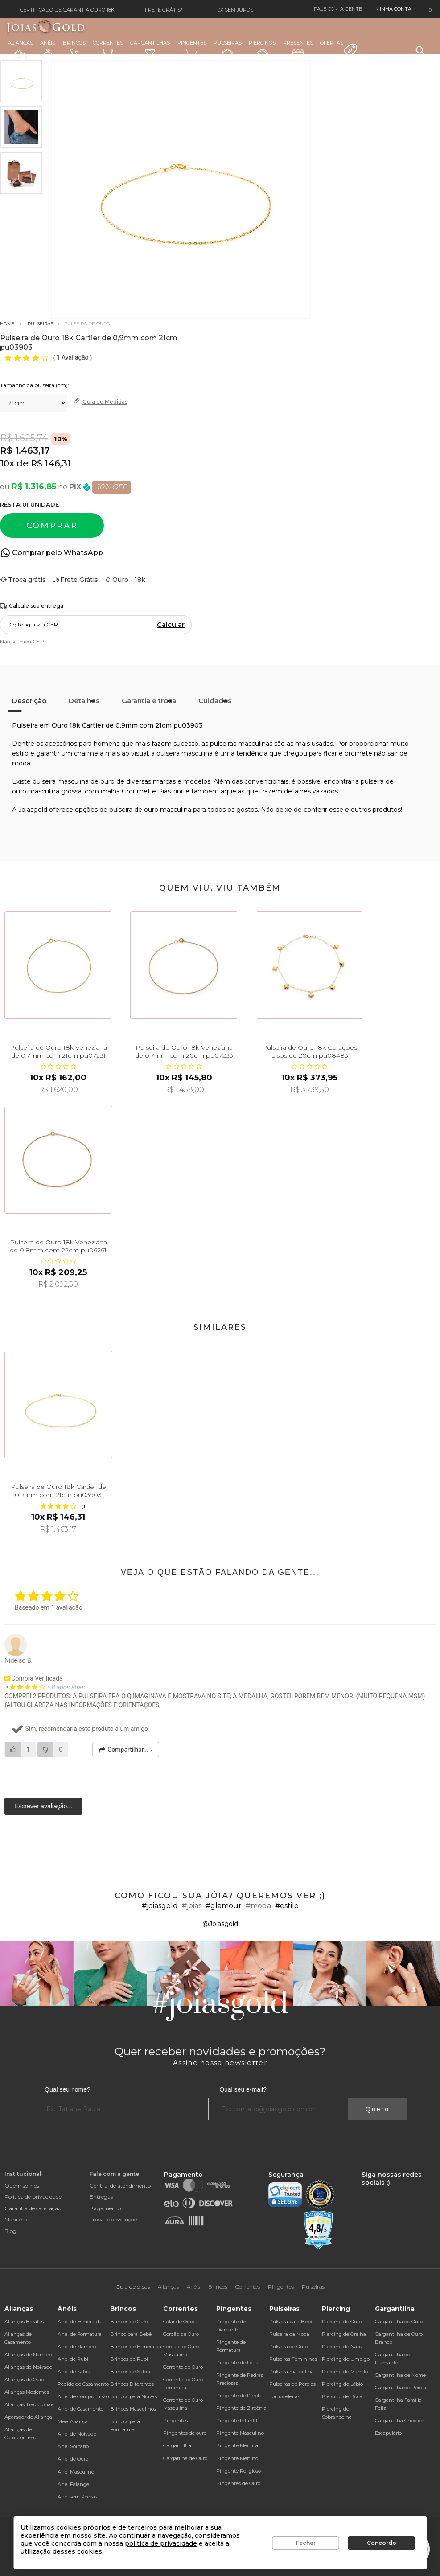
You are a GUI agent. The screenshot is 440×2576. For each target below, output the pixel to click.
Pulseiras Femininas (293, 2359)
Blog (10, 2231)
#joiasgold (160, 1905)
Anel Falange (73, 2484)
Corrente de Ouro (183, 2367)
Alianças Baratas (24, 2321)
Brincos (74, 51)
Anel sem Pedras (77, 2497)
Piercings (262, 51)
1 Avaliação (73, 357)
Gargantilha (177, 2445)
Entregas (101, 2196)
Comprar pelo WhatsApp (57, 552)
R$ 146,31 (51, 463)
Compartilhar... (126, 1749)
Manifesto (16, 2219)
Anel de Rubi (73, 2359)
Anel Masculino (76, 2472)
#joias (191, 1905)
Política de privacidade (33, 2196)
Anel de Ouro (73, 2459)
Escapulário (388, 2433)
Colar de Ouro (178, 2321)
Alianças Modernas (26, 2392)
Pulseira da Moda (289, 2334)
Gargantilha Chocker (399, 2420)
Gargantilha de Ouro (399, 2321)
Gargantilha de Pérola (400, 2387)
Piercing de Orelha (344, 2334)
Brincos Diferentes (132, 2384)
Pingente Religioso (238, 2471)
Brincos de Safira (130, 2371)
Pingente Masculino (240, 2433)
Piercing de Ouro (342, 2321)
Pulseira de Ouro (288, 2346)
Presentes (298, 50)
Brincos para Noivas (133, 2396)
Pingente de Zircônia (241, 2408)
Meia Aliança (73, 2421)
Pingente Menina (237, 2445)
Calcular (171, 625)
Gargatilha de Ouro (185, 2458)
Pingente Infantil (236, 2420)
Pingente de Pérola (239, 2395)
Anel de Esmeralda (80, 2321)
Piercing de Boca (342, 2396)
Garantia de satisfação (32, 2208)
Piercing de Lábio (342, 2384)
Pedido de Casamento (83, 2384)
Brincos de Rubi (129, 2359)
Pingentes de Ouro (238, 2483)
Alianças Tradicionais (29, 2404)
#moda (258, 1905)
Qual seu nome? (67, 2089)
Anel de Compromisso (83, 2396)
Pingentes (191, 50)
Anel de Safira (74, 2371)
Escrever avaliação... (43, 1806)
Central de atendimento (120, 2185)
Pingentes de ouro (184, 2433)
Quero (378, 2109)
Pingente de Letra (237, 2362)
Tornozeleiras (284, 2396)
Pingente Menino (237, 2458)
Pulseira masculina (291, 2371)
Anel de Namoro (77, 2346)
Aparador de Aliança (28, 2417)
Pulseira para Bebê (291, 2321)
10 (7, 463)
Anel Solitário (73, 2446)
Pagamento (105, 2208)
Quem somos (21, 2185)
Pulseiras (228, 51)
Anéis (47, 51)
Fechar (306, 2542)
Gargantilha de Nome (400, 2375)
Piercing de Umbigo (346, 2359)
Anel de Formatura (80, 2334)
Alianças (20, 50)
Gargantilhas (150, 50)
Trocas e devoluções (114, 2219)
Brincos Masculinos (133, 2409)
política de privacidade (161, 2543)
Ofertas (339, 48)
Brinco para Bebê (131, 2334)
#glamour (224, 1905)
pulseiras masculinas (241, 744)
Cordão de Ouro (181, 2334)
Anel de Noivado (77, 2434)
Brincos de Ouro (129, 2321)
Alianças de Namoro (28, 2354)
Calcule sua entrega (31, 606)
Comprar (52, 526)
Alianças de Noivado (28, 2367)
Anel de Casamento (80, 2409)
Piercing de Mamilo (345, 2371)
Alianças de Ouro (24, 2379)
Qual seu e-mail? (243, 2089)
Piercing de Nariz (342, 2346)
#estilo (287, 1905)
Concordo (381, 2542)
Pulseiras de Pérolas (292, 2384)
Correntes (108, 50)
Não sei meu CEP (22, 641)
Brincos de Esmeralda (135, 2346)
